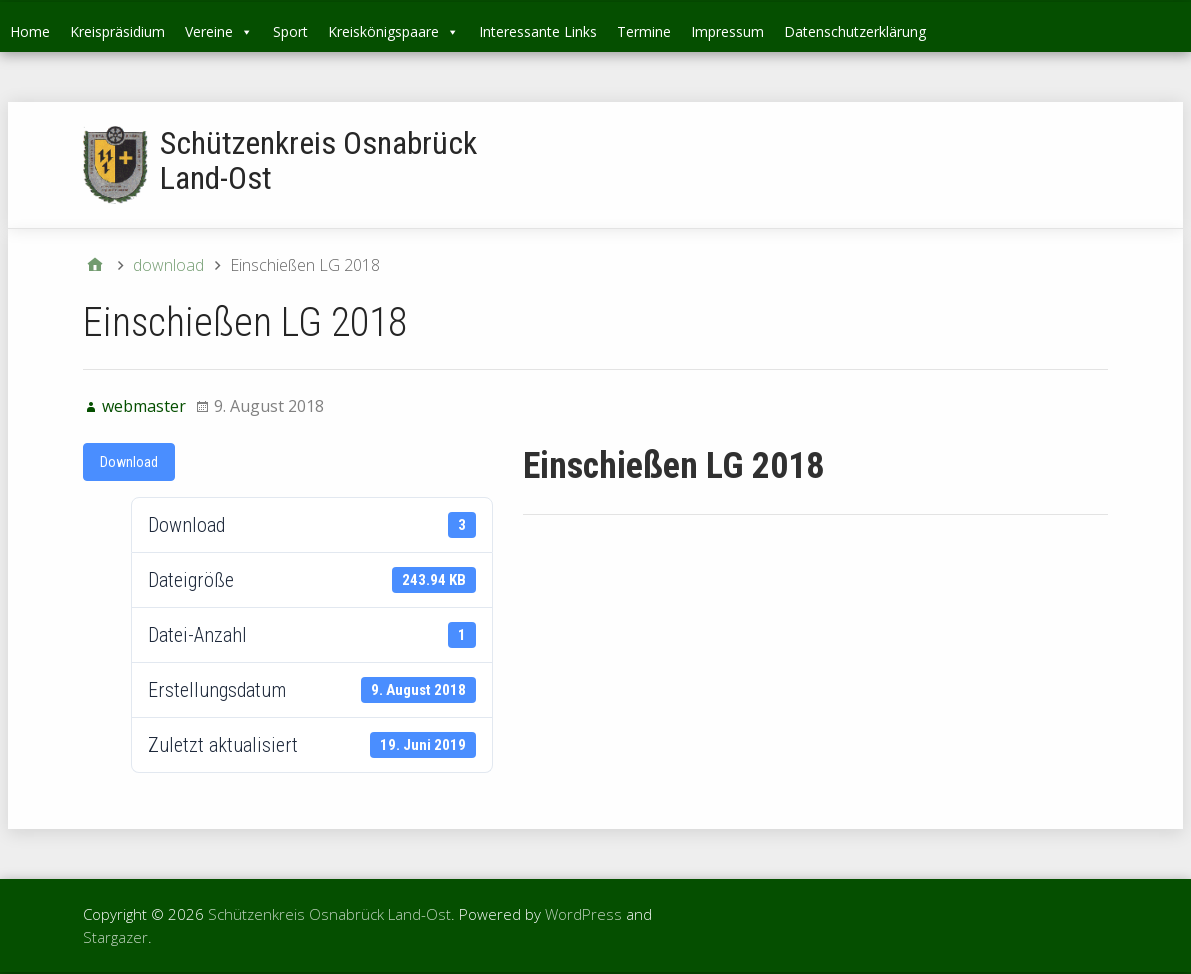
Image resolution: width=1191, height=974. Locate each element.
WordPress (583, 914)
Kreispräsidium (117, 31)
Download (129, 462)
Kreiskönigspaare (393, 31)
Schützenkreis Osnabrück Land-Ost (318, 160)
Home (30, 31)
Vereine (219, 31)
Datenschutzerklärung (855, 31)
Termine (644, 31)
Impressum (727, 31)
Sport (290, 31)
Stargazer (115, 937)
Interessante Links (538, 31)
